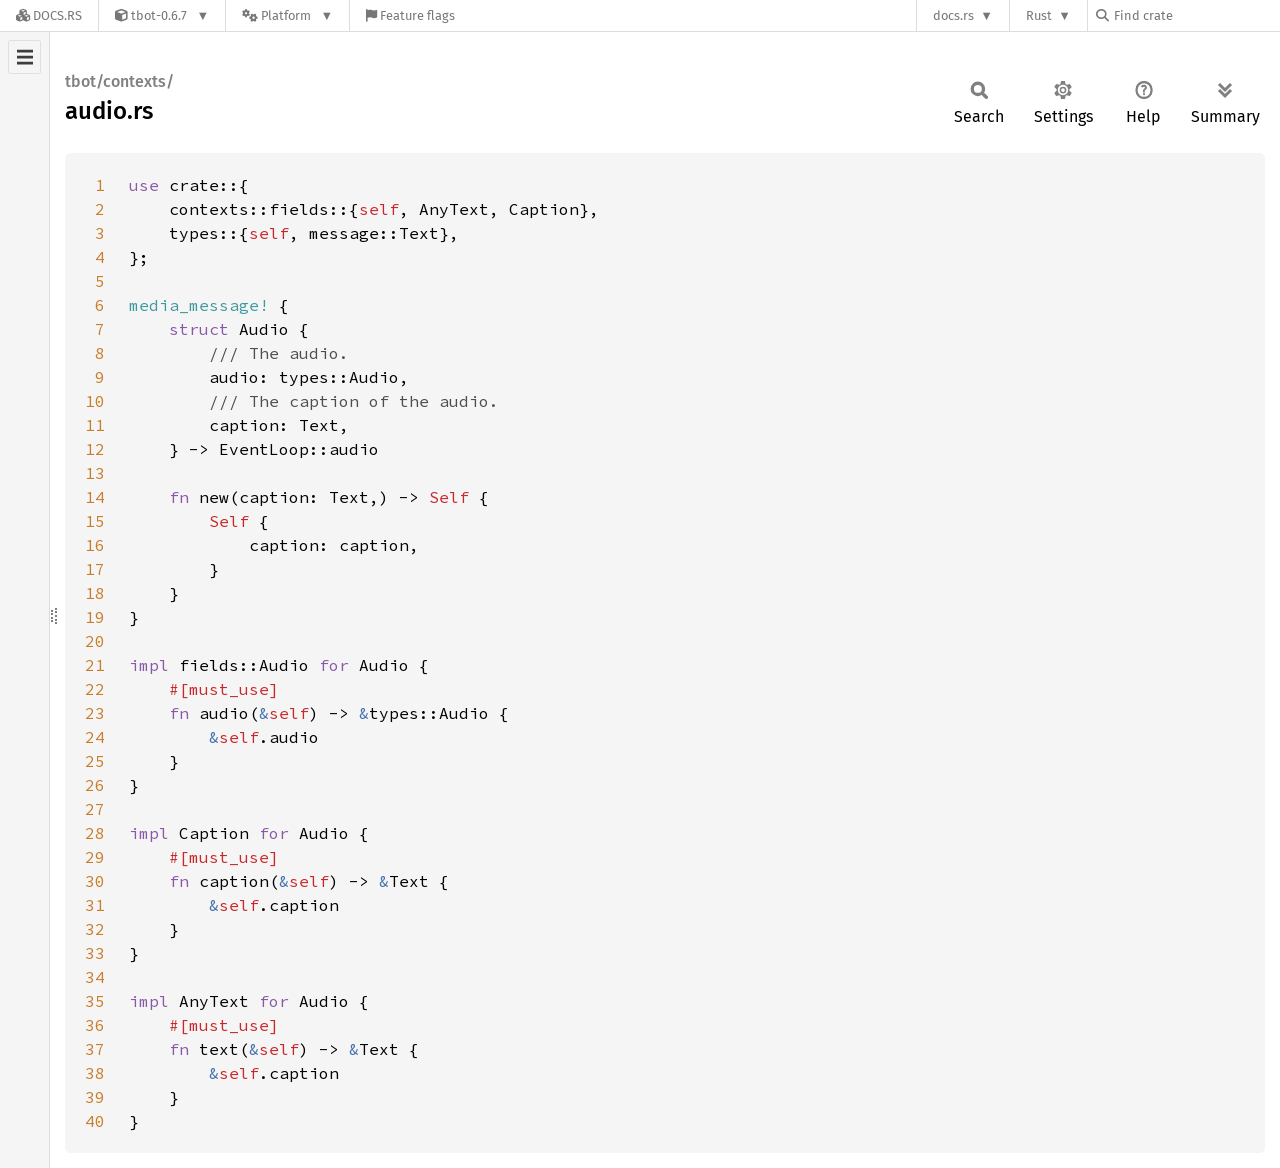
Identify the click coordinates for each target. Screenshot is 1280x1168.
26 (95, 785)
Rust (1039, 15)
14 (95, 497)
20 (95, 641)
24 (95, 737)
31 (95, 905)
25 (95, 761)
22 (95, 689)
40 (95, 1121)
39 (95, 1097)
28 (95, 833)
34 (95, 977)
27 (95, 809)
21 (95, 665)
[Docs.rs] (49, 15)
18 (95, 593)
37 (95, 1049)
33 (95, 953)
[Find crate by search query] (1196, 15)
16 (95, 545)
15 (95, 521)
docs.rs (953, 15)
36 (95, 1025)
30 (95, 881)
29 (95, 857)
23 (95, 713)
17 (95, 569)
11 (95, 425)
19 (95, 617)
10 (95, 401)
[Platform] (287, 15)
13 (95, 473)
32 (95, 929)
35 (95, 1001)
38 (95, 1073)
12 (95, 449)
